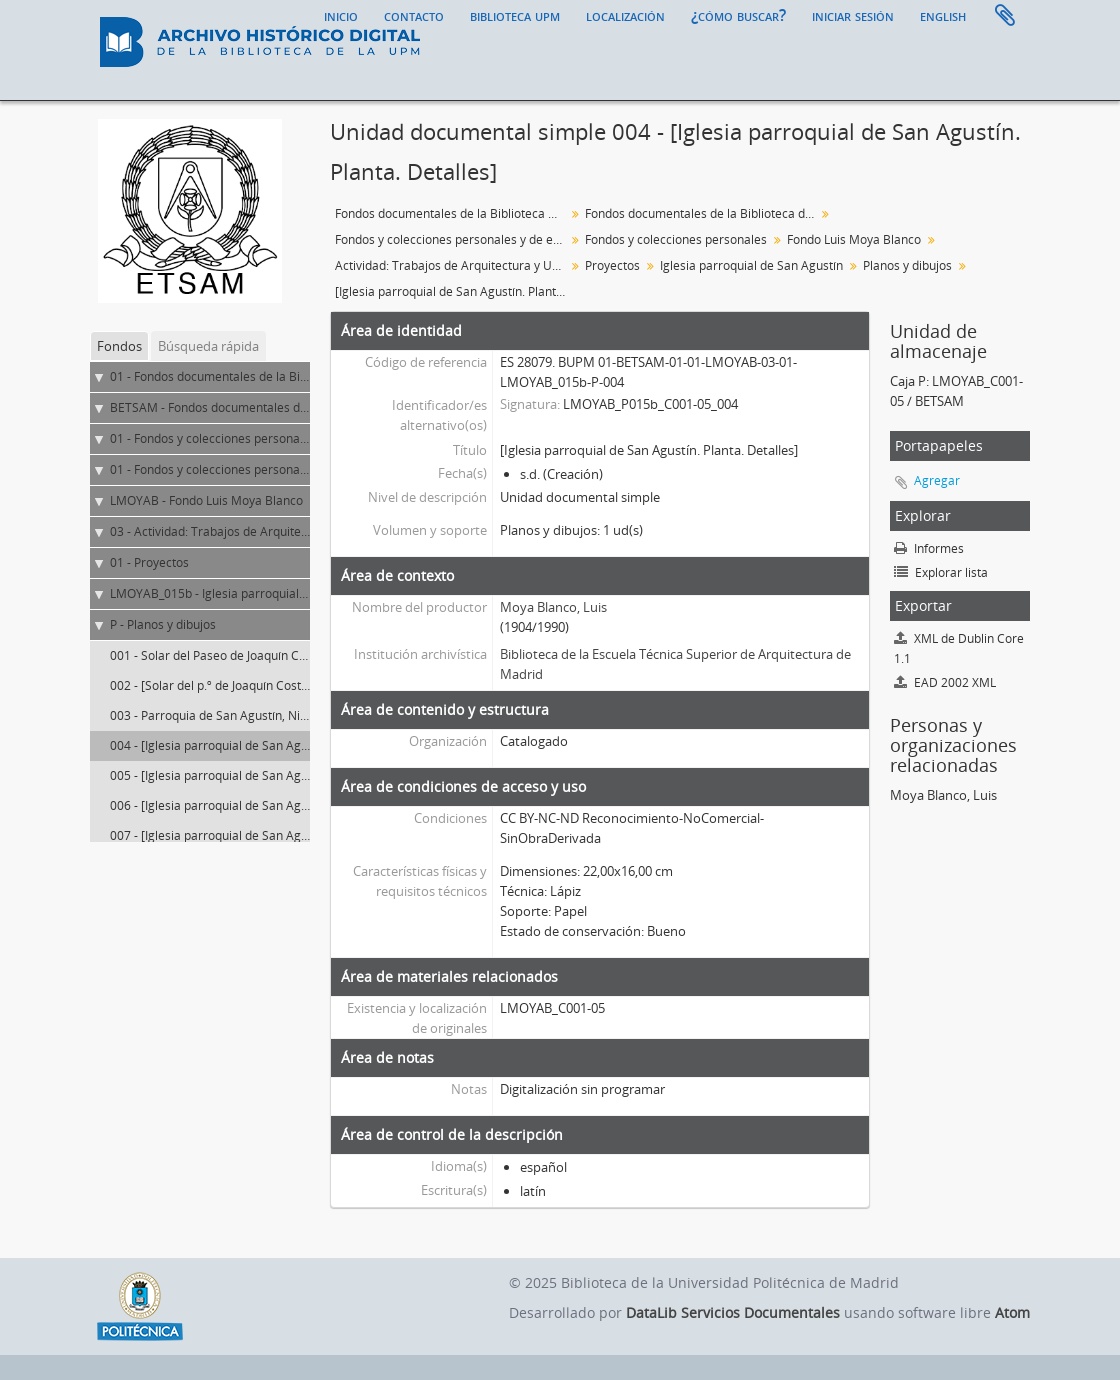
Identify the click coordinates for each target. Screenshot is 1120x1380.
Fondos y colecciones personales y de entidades (452, 239)
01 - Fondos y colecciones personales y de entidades (255, 438)
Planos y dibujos (907, 265)
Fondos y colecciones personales (676, 239)
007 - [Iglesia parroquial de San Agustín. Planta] (241, 835)
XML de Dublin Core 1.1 (959, 648)
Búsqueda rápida (208, 346)
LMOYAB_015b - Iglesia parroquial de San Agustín (247, 593)
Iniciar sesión (853, 15)
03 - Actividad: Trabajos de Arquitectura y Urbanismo (257, 531)
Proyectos (612, 265)
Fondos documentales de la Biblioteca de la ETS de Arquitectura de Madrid (702, 213)
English (943, 15)
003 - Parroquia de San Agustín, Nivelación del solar (253, 715)
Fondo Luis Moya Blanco (854, 239)
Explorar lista (941, 572)
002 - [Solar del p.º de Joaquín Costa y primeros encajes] (265, 685)
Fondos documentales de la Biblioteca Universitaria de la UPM (452, 213)
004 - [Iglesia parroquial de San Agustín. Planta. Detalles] (267, 745)
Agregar (937, 480)
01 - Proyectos (149, 562)
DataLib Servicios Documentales (733, 1312)
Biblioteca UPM (515, 15)
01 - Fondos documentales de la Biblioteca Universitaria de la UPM (294, 376)
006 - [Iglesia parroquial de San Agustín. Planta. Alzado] (263, 805)
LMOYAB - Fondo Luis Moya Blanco (206, 500)
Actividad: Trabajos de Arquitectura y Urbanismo (452, 265)
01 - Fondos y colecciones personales (213, 469)
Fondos (119, 346)
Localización (625, 15)
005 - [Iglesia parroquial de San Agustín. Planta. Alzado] (263, 775)
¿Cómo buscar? (738, 15)
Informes (929, 548)
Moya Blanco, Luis (553, 607)
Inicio (341, 15)
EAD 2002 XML (945, 682)
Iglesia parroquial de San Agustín (751, 265)
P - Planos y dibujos (163, 624)
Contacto (414, 15)
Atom (1012, 1312)
